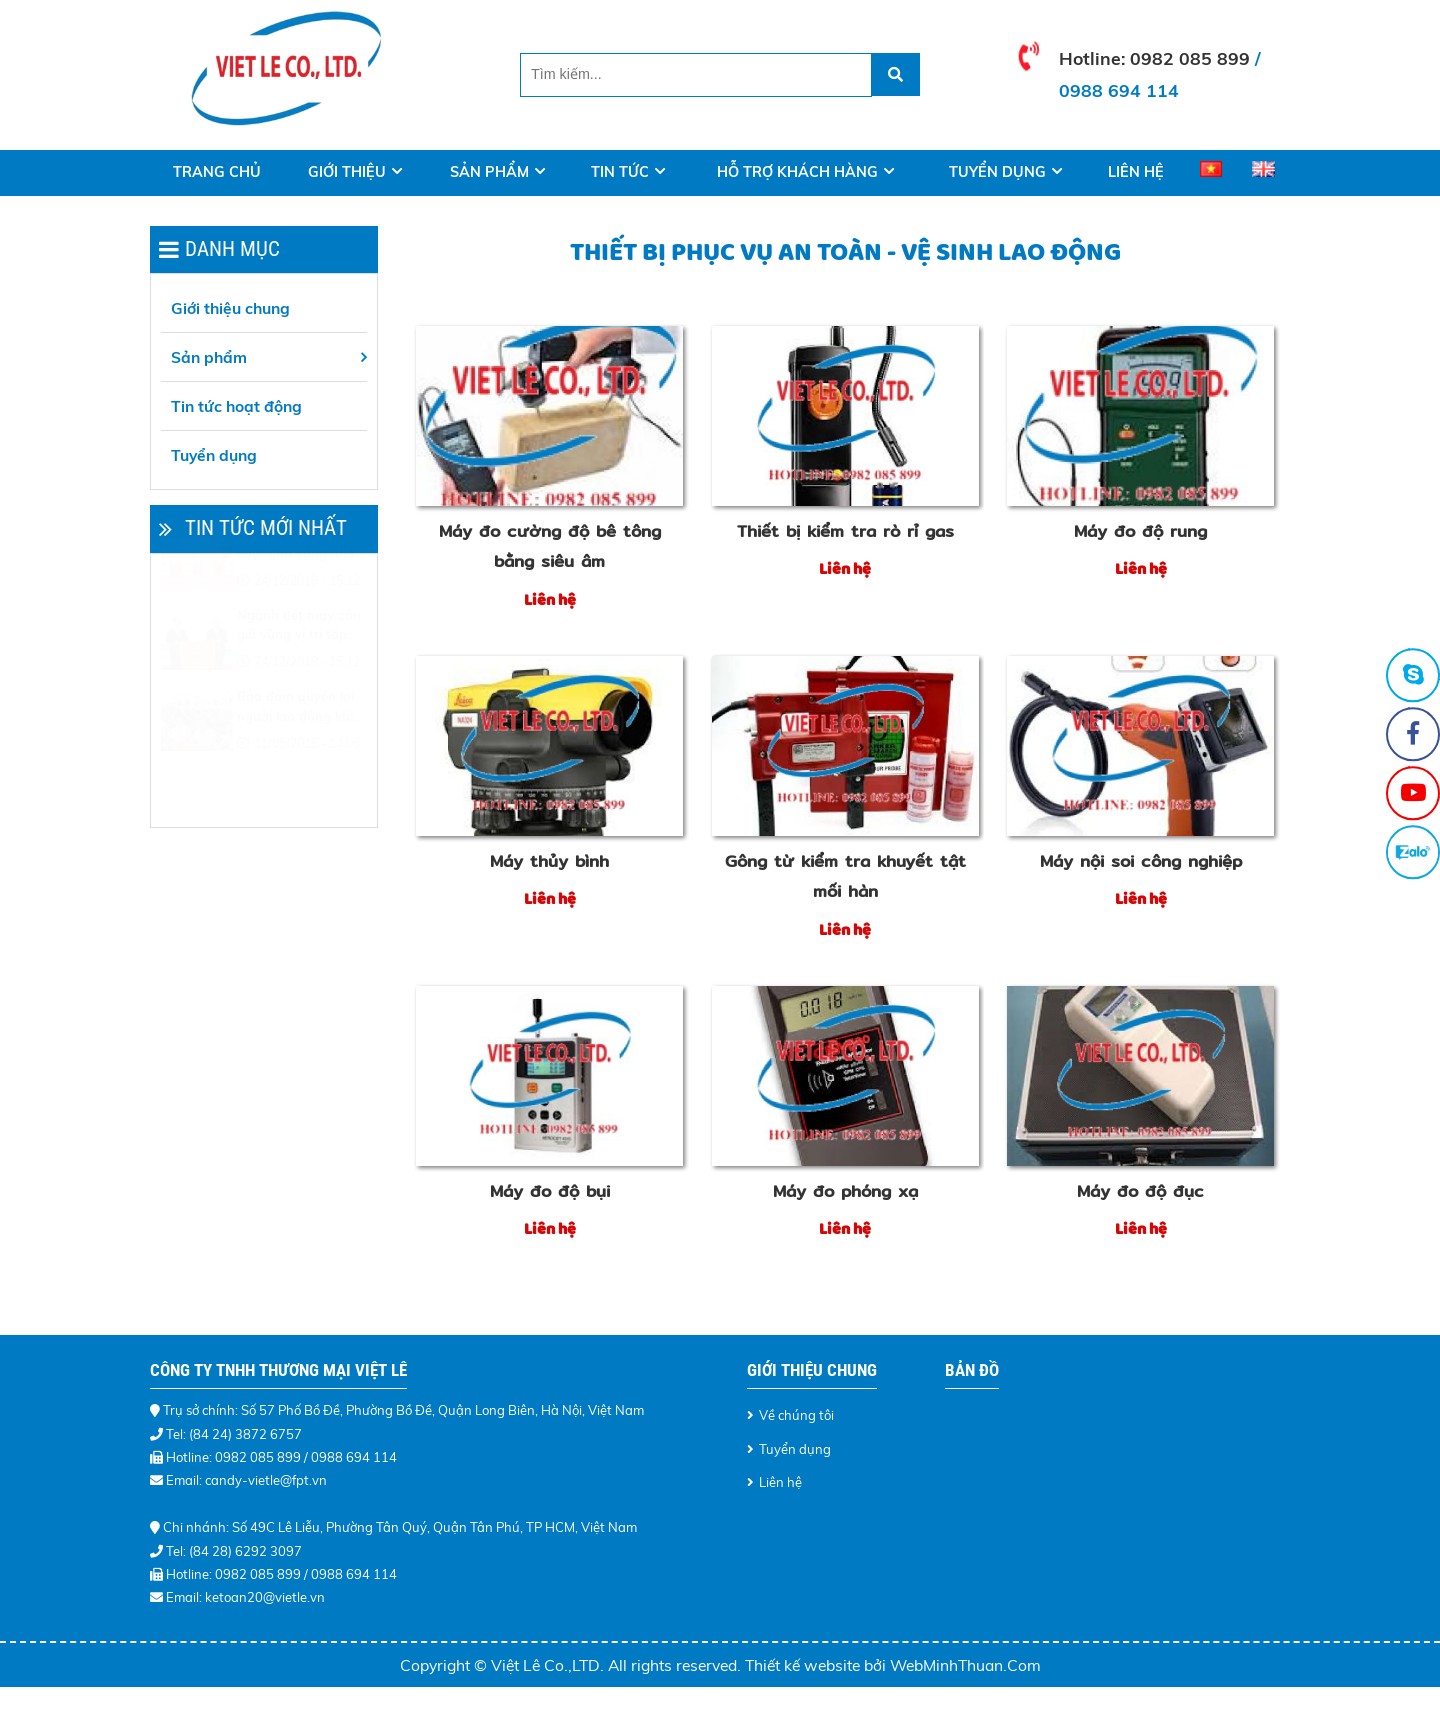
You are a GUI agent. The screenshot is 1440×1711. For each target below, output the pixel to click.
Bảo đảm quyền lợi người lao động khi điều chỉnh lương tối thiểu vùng (298, 756)
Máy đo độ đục (1140, 1191)
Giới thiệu (347, 172)
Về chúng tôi (796, 1415)
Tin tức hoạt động (236, 406)
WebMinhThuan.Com (965, 1665)
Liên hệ (1136, 172)
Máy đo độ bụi (550, 1191)
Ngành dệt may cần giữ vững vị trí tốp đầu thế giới (299, 675)
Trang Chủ (217, 172)
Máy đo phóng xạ (845, 1191)
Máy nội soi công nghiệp (1141, 861)
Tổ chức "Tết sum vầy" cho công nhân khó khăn (300, 594)
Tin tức (620, 172)
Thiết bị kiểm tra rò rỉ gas (845, 531)
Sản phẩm (489, 172)
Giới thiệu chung (230, 308)
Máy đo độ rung (1140, 531)
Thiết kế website (804, 1665)
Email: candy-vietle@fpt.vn (246, 1480)
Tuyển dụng (997, 172)
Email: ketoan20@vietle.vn (245, 1597)
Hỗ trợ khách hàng (797, 172)
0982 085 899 (1190, 58)
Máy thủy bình (549, 861)
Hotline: (1094, 58)
